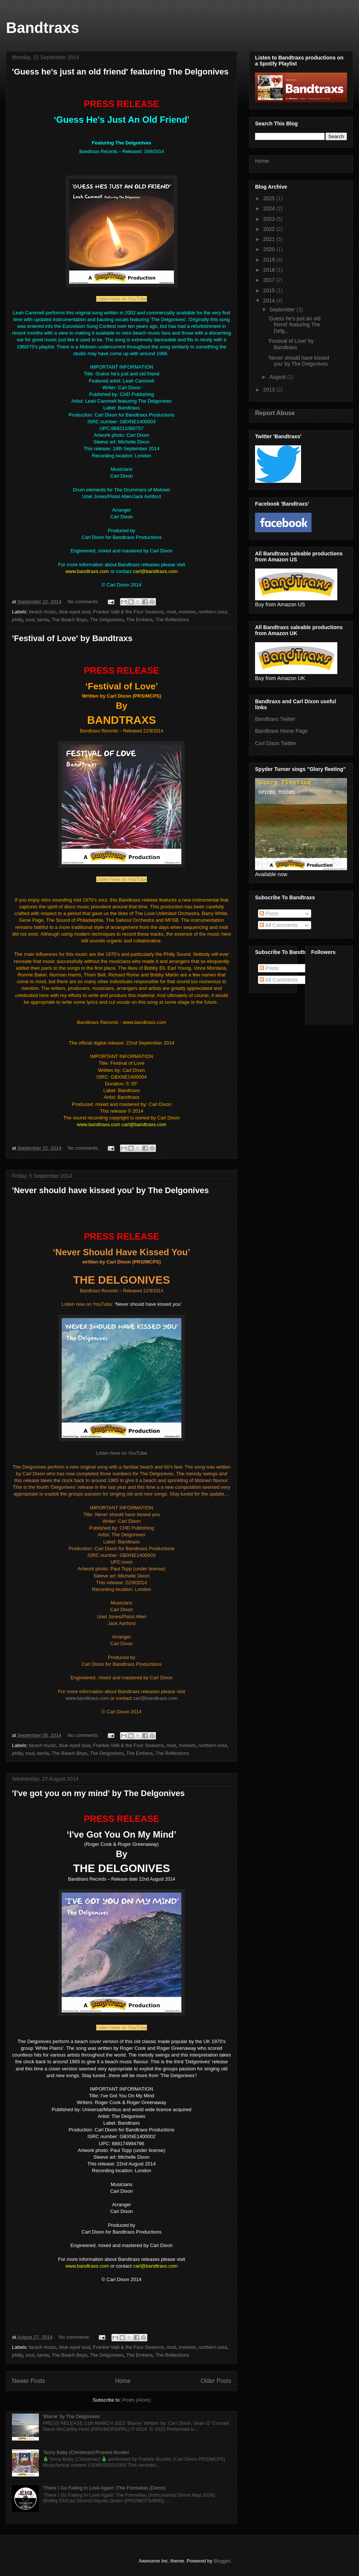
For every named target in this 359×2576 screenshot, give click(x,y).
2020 (269, 249)
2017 (269, 280)
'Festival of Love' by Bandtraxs (72, 638)
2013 (269, 390)
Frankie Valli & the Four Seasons (128, 612)
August (278, 377)
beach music (42, 612)
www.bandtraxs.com (87, 1698)
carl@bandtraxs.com (155, 1698)
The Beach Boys (69, 619)
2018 (269, 270)
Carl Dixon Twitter (275, 743)
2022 (269, 229)
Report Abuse (275, 412)
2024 (269, 208)
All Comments (279, 925)
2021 (269, 239)
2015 (269, 290)
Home (123, 2381)
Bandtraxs (42, 27)
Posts (269, 914)
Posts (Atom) (136, 2400)
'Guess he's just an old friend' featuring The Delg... (294, 324)
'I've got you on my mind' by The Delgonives (98, 1793)
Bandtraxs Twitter (275, 719)
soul (29, 619)
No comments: (84, 601)
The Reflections (172, 619)
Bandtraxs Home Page (281, 731)
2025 (269, 198)
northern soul (212, 612)
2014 (269, 301)
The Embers (139, 619)
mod (171, 612)
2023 (269, 219)
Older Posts (216, 2381)
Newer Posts (28, 2381)
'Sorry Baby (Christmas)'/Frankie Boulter (86, 2452)
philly (17, 619)
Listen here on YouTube (121, 299)
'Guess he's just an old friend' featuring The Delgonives (120, 71)
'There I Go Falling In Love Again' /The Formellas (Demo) (104, 2488)
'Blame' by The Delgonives (71, 2416)
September (282, 310)
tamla (43, 619)
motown (187, 612)
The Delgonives (106, 619)
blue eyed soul (74, 612)
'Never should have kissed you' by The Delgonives (110, 1190)
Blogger (222, 2561)
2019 (269, 260)
